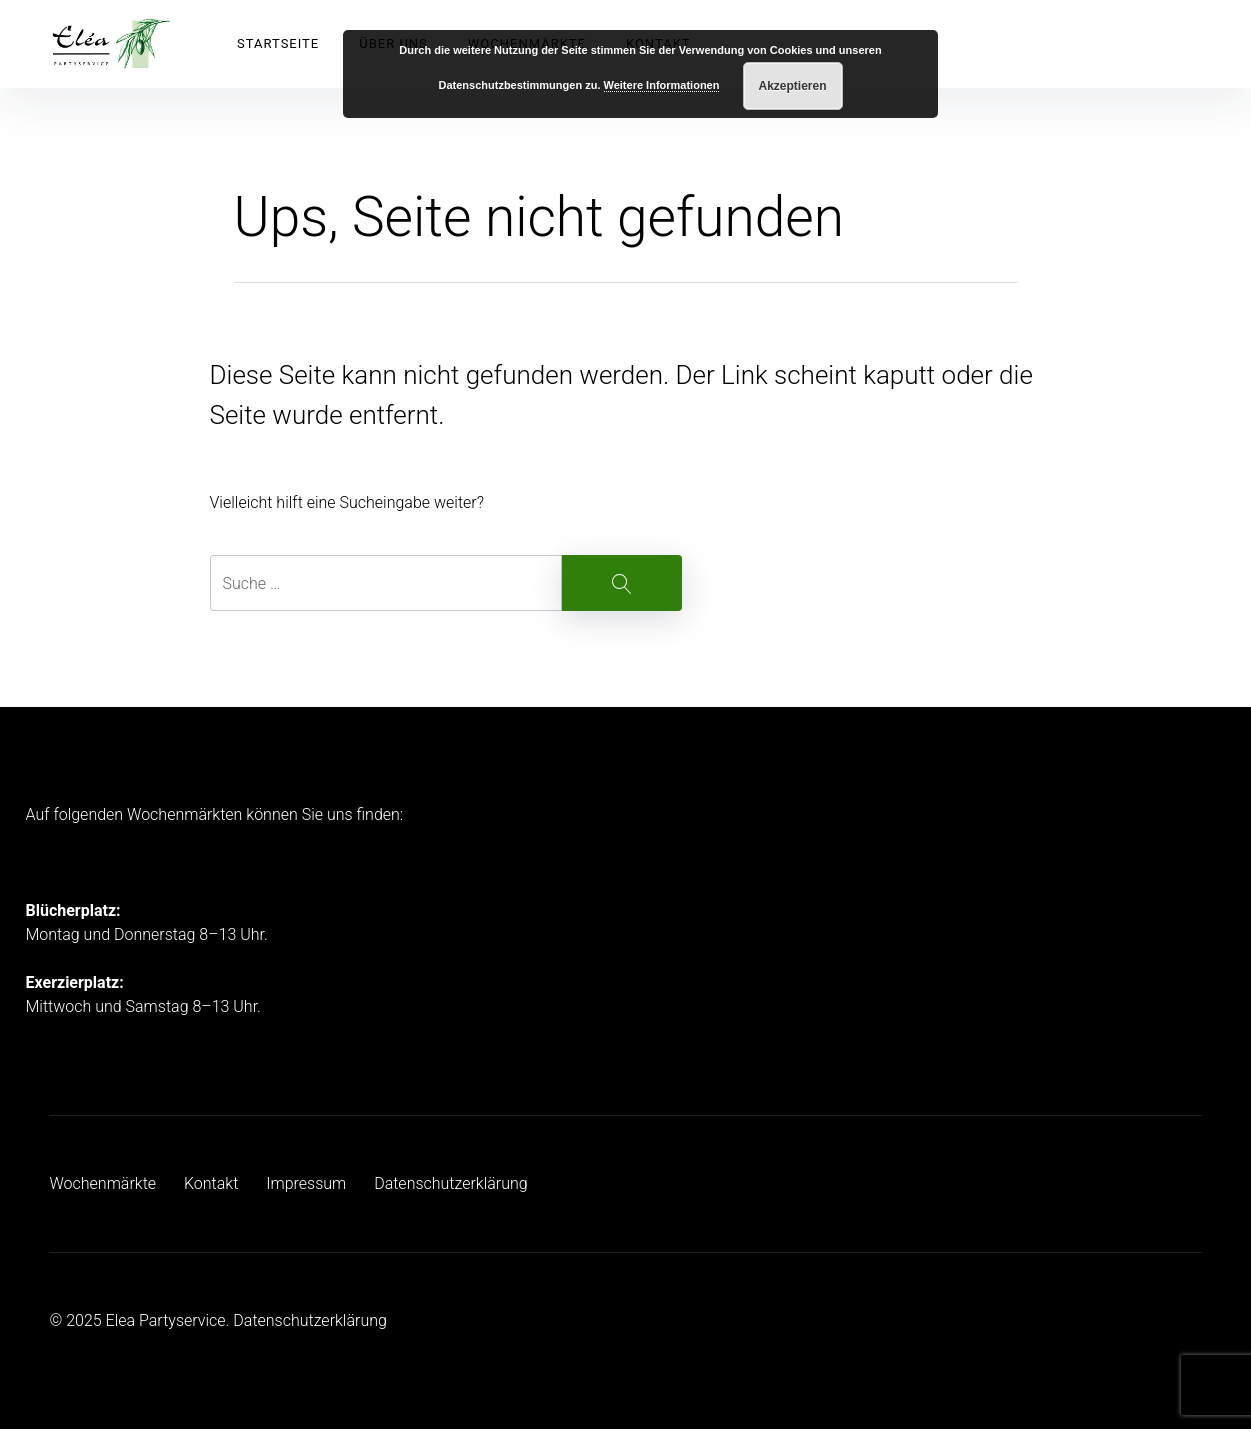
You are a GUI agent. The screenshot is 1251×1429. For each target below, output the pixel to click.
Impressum (306, 1183)
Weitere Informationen (662, 85)
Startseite (278, 43)
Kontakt (211, 1183)
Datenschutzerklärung (451, 1183)
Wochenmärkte (103, 1183)
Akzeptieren (793, 86)
